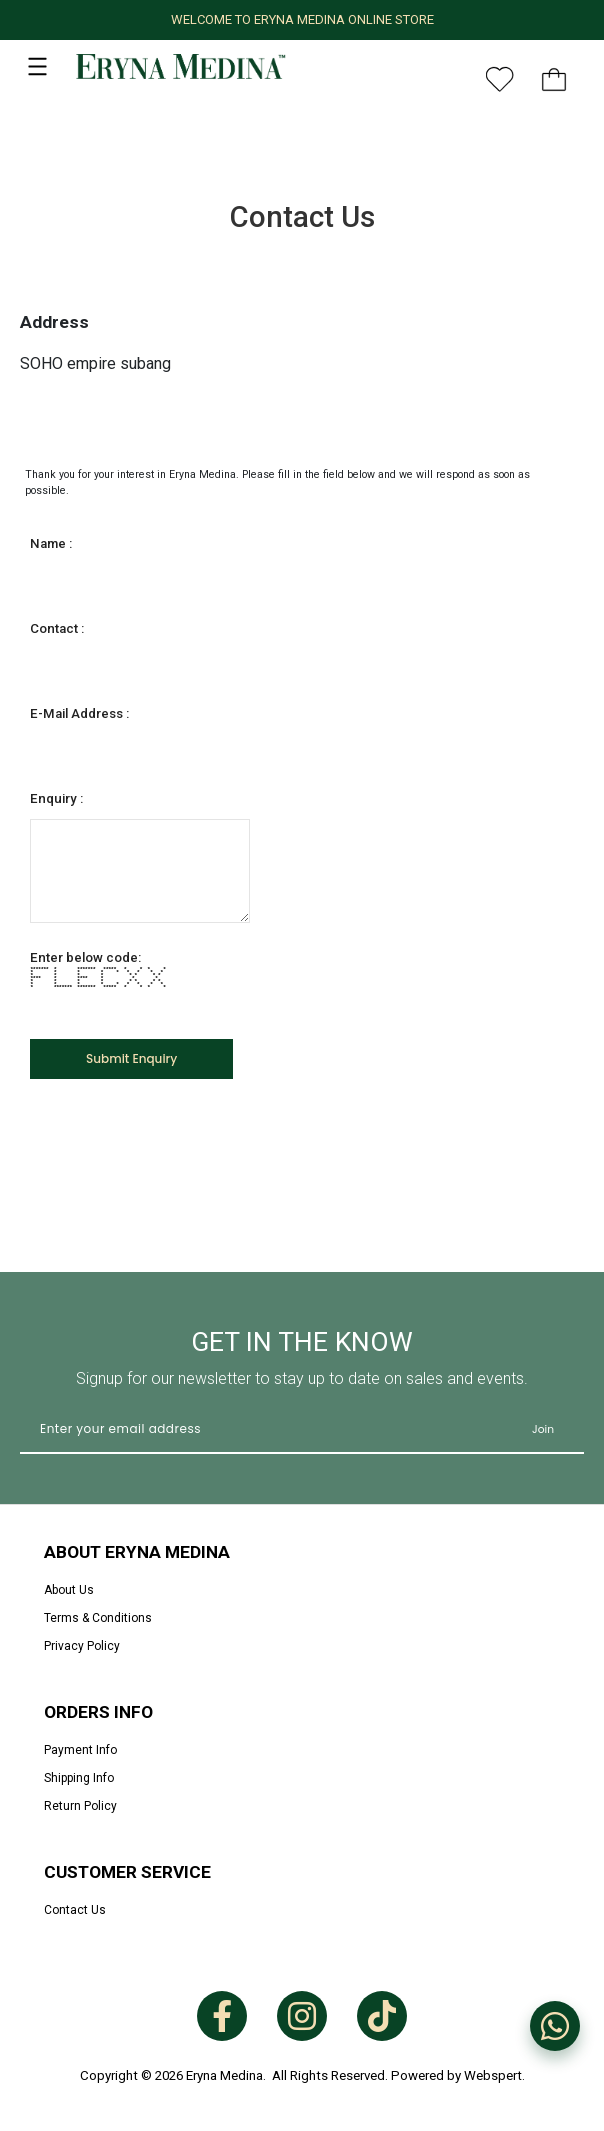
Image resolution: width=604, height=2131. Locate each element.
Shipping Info (79, 1778)
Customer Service (127, 1872)
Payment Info (80, 1750)
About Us (69, 1590)
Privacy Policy (82, 1646)
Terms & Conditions (98, 1618)
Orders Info (98, 1712)
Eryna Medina (224, 2075)
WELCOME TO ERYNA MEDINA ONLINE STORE (302, 19)
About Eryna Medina (137, 1552)
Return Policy (80, 1806)
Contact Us (75, 1910)
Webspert (493, 2075)
